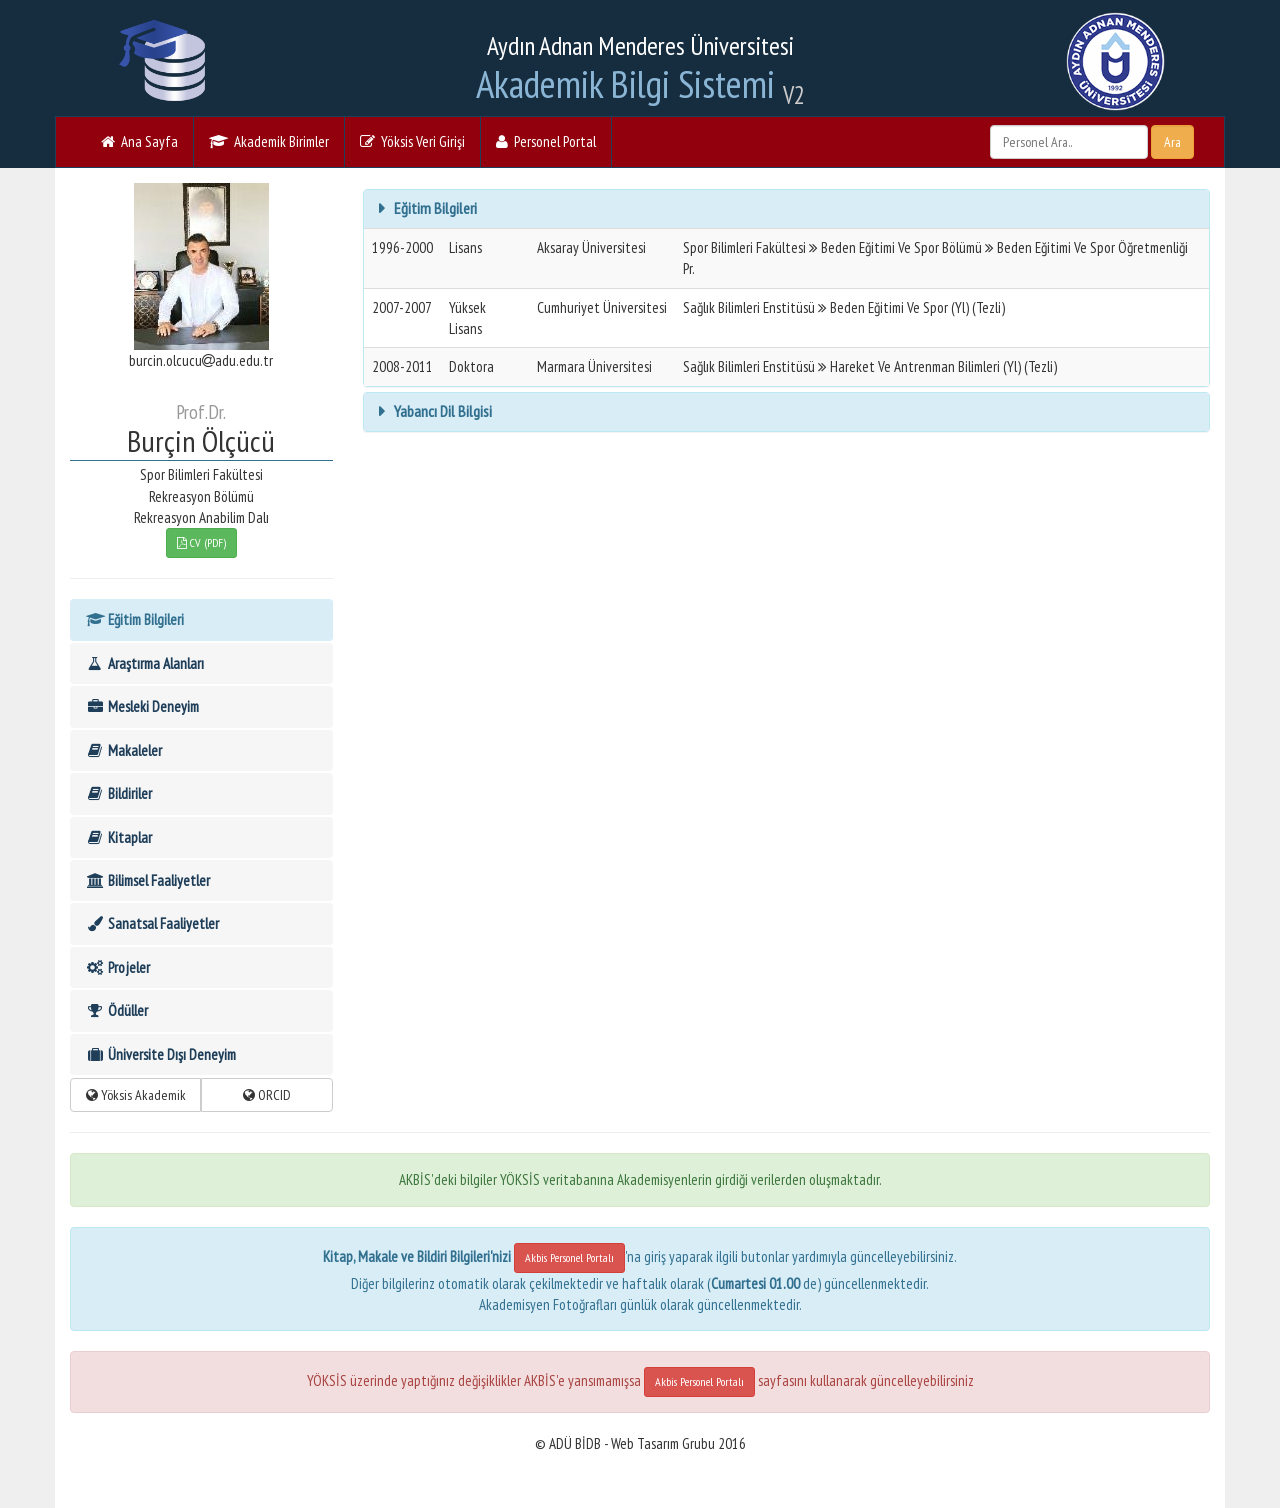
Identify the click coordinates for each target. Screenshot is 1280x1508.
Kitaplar (118, 837)
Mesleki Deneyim (142, 706)
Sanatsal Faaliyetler (152, 923)
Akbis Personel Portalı (569, 1257)
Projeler (117, 967)
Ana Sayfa (139, 141)
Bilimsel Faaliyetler (147, 880)
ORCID (267, 1095)
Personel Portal (546, 141)
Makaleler (123, 750)
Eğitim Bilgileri (134, 619)
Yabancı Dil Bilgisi (441, 411)
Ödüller (116, 1010)
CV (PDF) (201, 542)
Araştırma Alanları (144, 663)
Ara (1172, 142)
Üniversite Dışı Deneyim (160, 1054)
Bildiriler (118, 793)
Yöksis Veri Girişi (412, 141)
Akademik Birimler (269, 141)
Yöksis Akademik (136, 1095)
